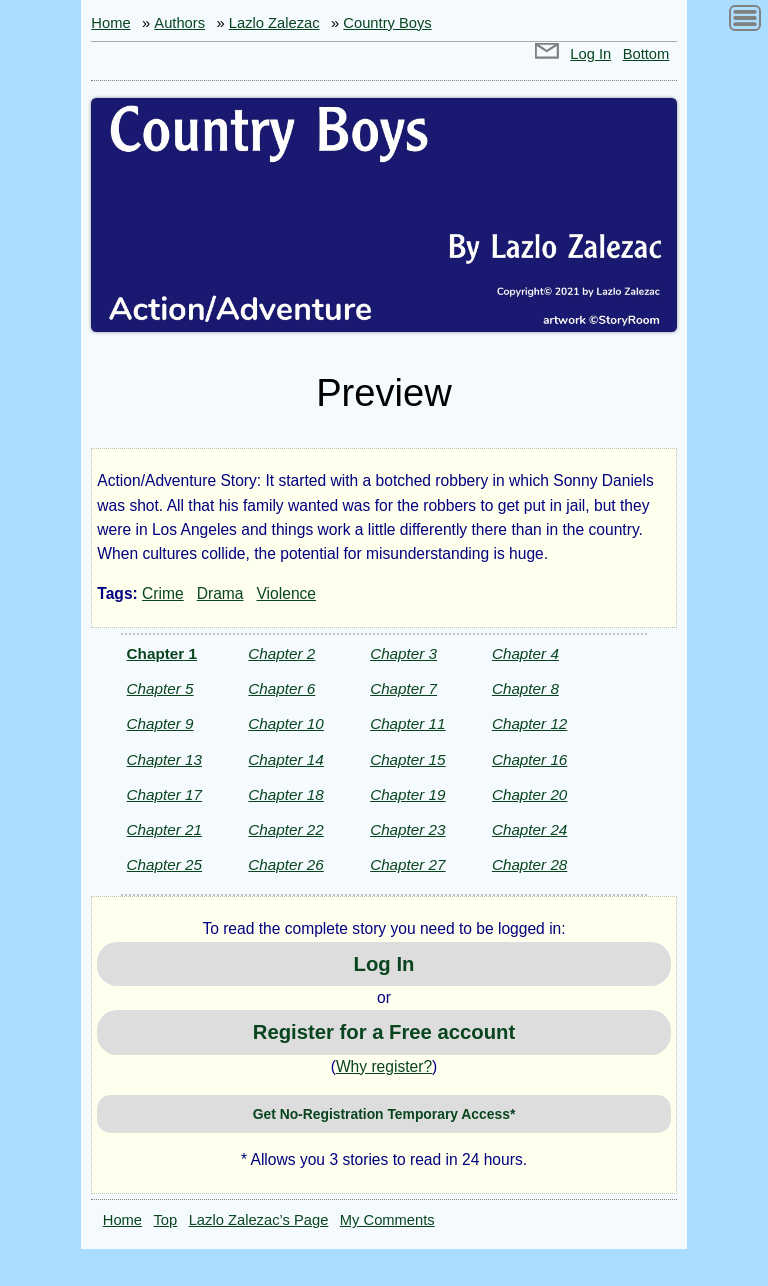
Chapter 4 (525, 653)
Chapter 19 (407, 794)
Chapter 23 (407, 829)
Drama (220, 593)
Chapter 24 (529, 829)
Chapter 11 (407, 723)
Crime (163, 593)
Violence (287, 593)
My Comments (387, 1220)
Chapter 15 (407, 759)
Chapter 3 (403, 653)
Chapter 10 (285, 723)
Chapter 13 (164, 759)
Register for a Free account (384, 1032)
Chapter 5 (160, 688)
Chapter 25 (164, 864)
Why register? (384, 1066)
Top (166, 1220)
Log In (590, 54)
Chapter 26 (285, 864)
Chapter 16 (529, 759)
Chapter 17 (164, 794)
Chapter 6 (281, 688)
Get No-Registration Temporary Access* (384, 1114)
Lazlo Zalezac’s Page (259, 1220)
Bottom (646, 54)
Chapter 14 (285, 759)
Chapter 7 (403, 688)
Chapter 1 (162, 653)
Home (110, 23)
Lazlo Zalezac (274, 23)
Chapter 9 (160, 723)
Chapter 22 (285, 829)
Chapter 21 (164, 829)
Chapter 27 (407, 864)
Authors (179, 23)
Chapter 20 (529, 794)
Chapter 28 (529, 864)
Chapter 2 (281, 653)
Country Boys (387, 23)
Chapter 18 (285, 794)
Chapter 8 (525, 688)
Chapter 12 (529, 723)
